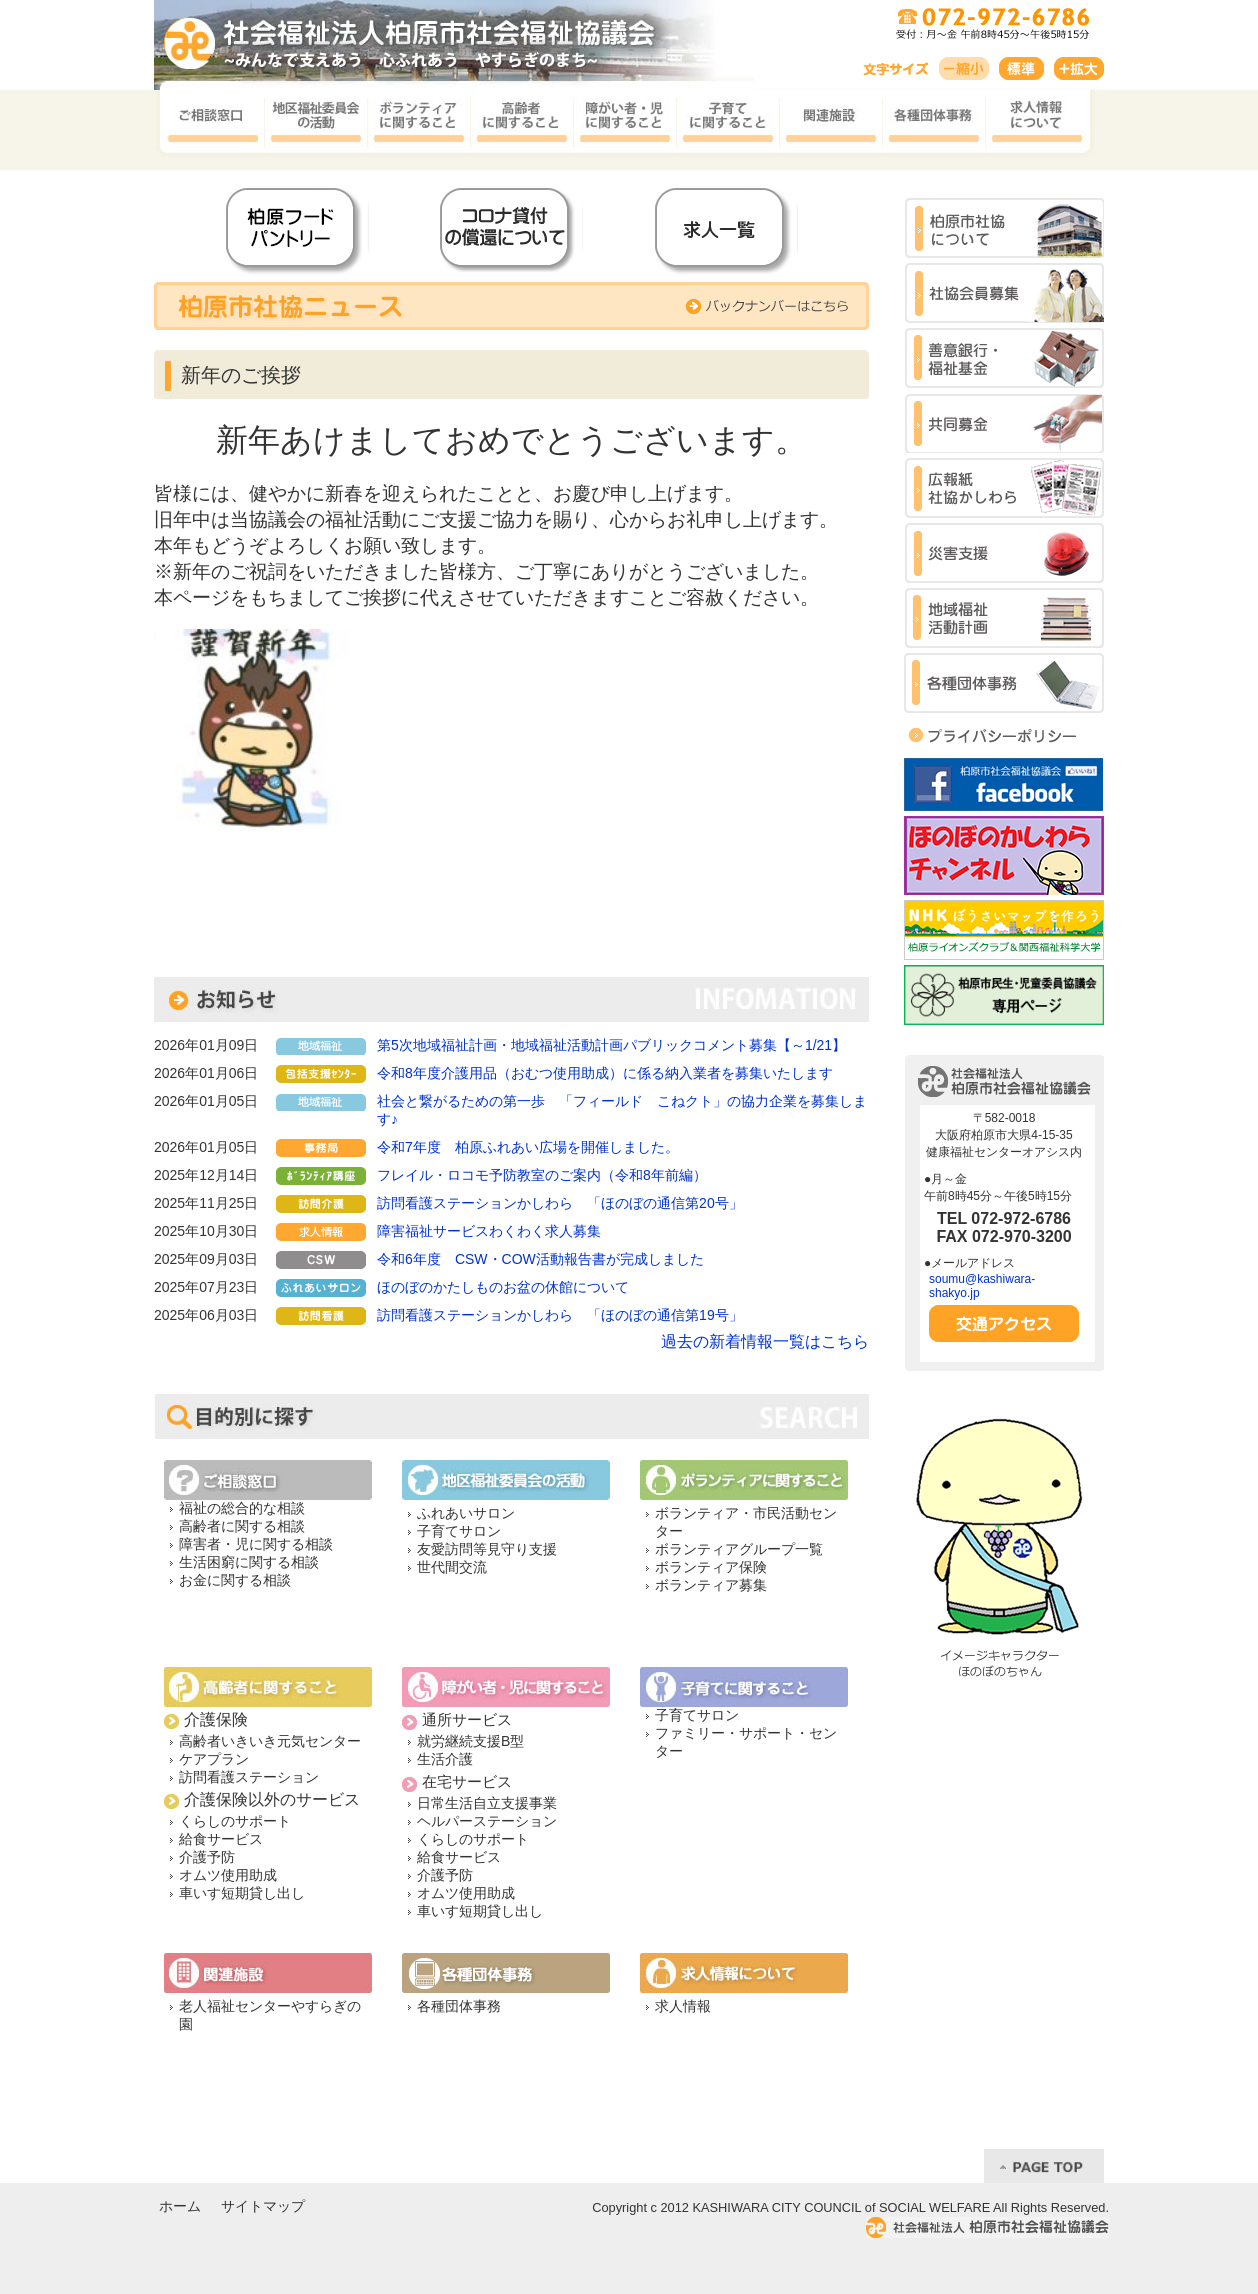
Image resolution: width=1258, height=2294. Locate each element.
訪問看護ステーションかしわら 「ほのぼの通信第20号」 (560, 1203)
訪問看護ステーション (249, 1777)
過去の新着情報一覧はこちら (765, 1341)
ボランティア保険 (711, 1567)
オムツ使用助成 (228, 1875)
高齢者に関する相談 (242, 1526)
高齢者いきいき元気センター (270, 1741)
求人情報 (683, 2006)
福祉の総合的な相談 (242, 1508)
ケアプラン (214, 1759)
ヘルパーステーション (487, 1821)
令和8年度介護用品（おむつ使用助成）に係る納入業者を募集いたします (605, 1073)
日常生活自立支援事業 (487, 1803)
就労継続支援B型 (470, 1741)
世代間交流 (452, 1567)
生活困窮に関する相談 (249, 1562)
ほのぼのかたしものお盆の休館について (503, 1287)
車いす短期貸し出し (242, 1893)
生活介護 (445, 1759)
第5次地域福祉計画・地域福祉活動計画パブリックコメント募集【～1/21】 (611, 1045)
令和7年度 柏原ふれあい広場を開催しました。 (528, 1147)
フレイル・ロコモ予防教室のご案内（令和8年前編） (542, 1175)
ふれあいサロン (466, 1513)
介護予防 (207, 1857)
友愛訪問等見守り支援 (487, 1549)
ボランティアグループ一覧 (739, 1549)
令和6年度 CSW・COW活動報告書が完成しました (540, 1259)
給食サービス (221, 1839)
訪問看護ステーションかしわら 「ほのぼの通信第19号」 (560, 1315)
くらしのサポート (235, 1821)
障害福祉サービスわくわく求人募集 (489, 1231)
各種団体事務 (459, 2006)
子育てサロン (459, 1531)
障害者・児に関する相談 (256, 1544)
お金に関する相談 (235, 1580)
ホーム (180, 2206)
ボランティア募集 (711, 1585)
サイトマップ (263, 2206)
